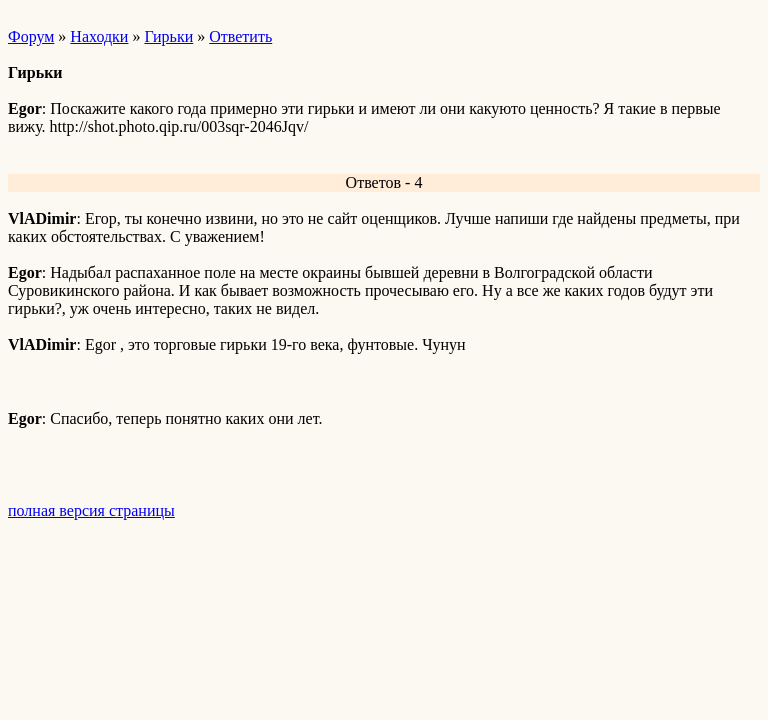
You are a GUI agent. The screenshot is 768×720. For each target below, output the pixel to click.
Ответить (240, 36)
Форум (31, 36)
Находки (99, 36)
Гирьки (168, 36)
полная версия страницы (91, 510)
